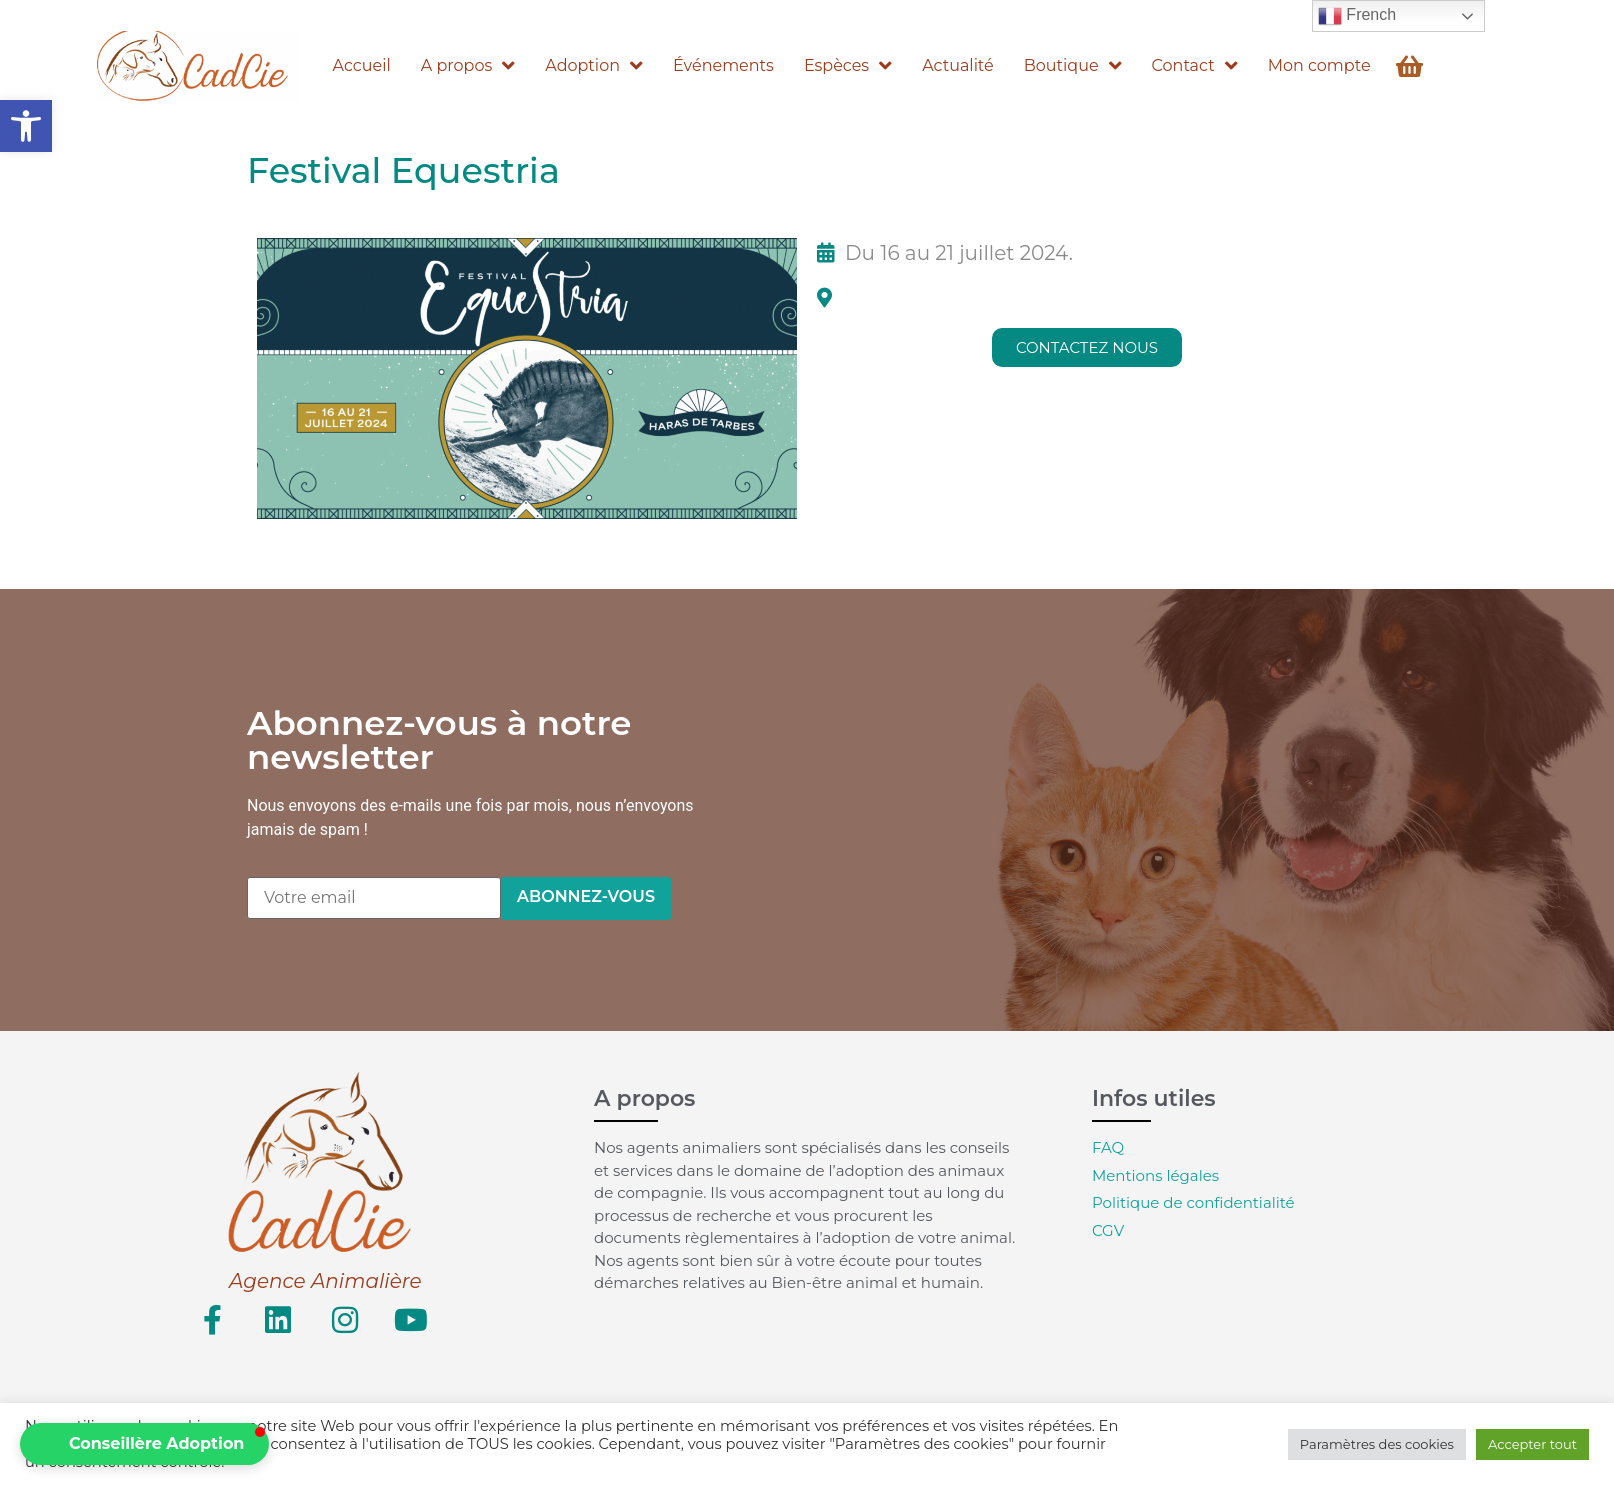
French (1357, 16)
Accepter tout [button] (1532, 1444)
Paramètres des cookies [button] (1377, 1444)
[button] (26, 126)
